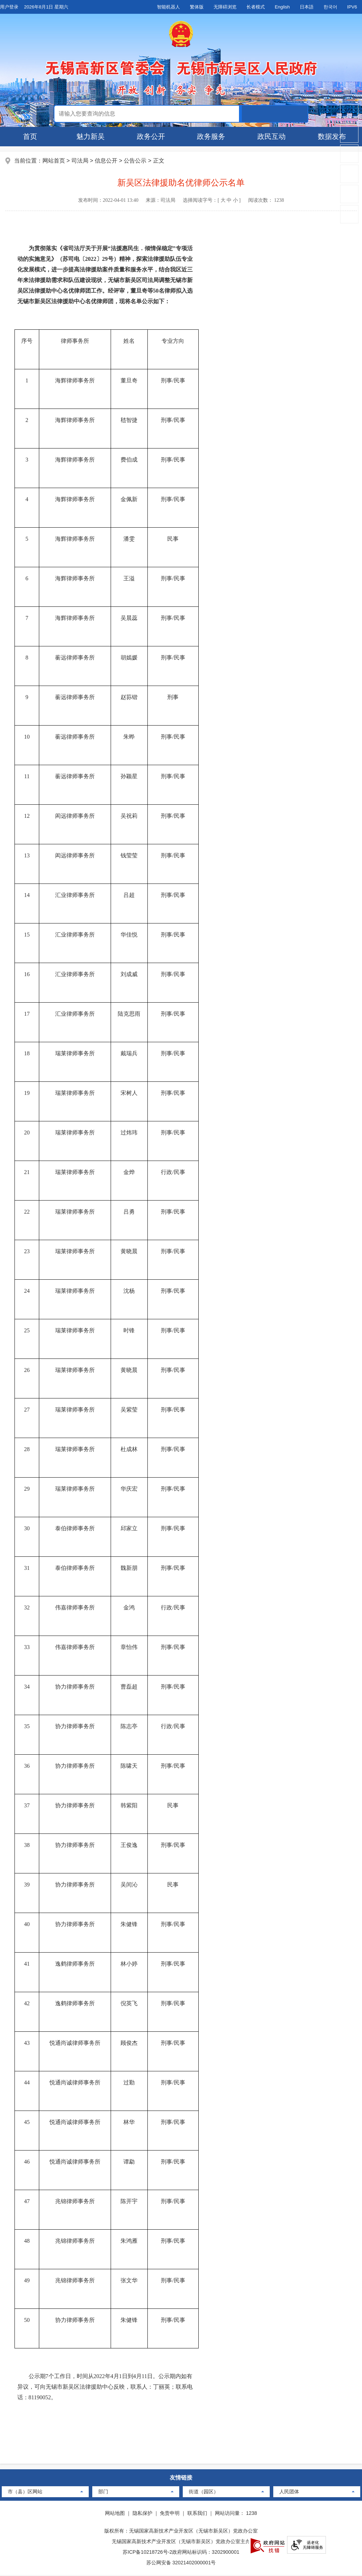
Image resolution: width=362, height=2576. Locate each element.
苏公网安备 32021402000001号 (181, 2563)
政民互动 (271, 136)
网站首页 (54, 161)
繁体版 (197, 7)
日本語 (307, 7)
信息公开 (106, 161)
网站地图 (115, 2514)
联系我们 (197, 2514)
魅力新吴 (90, 136)
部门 (103, 2492)
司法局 (80, 161)
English (282, 7)
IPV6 (352, 7)
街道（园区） (203, 2492)
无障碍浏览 (225, 7)
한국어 (330, 7)
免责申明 (170, 2514)
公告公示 (135, 161)
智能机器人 (168, 7)
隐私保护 (142, 2514)
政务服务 (211, 136)
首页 (30, 136)
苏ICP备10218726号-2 (147, 2553)
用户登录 (9, 7)
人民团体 (289, 2492)
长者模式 (255, 7)
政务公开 (151, 136)
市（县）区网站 (25, 2492)
